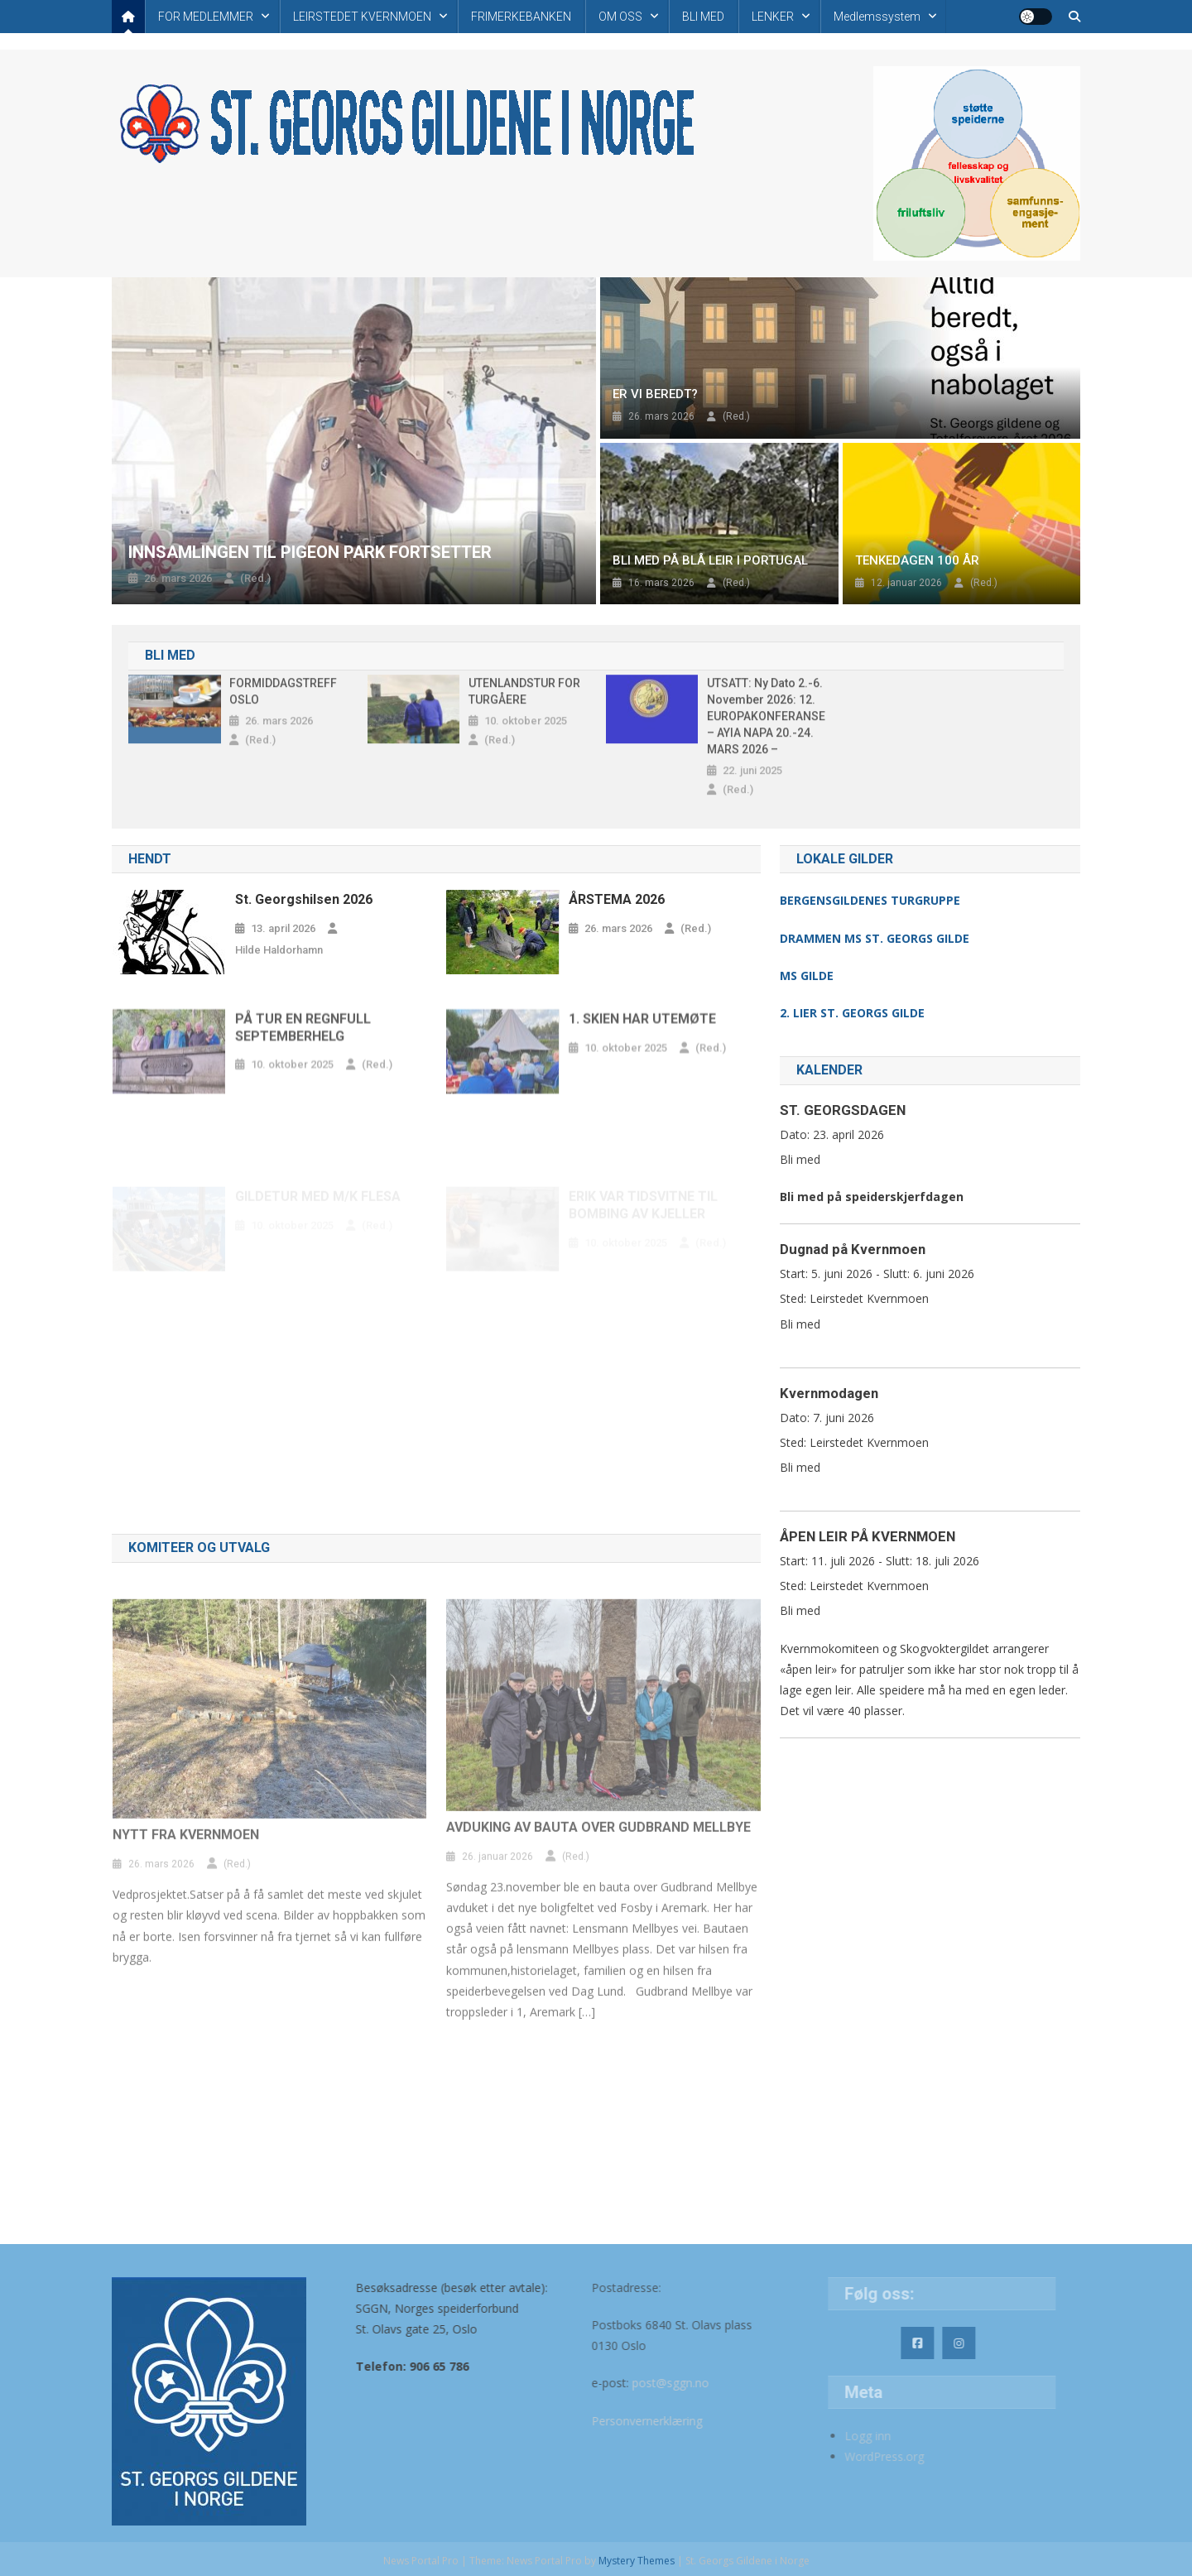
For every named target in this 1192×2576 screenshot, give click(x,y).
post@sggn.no (627, 2383)
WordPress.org (850, 2456)
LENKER (773, 16)
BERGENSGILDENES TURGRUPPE (870, 900)
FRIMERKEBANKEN (521, 16)
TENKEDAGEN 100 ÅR (917, 560)
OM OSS (620, 16)
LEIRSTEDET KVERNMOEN (362, 16)
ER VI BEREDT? (655, 394)
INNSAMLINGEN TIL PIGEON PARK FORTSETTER (310, 552)
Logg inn (833, 2436)
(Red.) (255, 578)
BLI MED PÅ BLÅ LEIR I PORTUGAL (710, 560)
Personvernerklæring (603, 2421)
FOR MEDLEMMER (205, 16)
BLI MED (703, 16)
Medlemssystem (877, 16)
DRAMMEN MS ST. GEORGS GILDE (874, 938)
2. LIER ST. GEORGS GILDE (852, 1013)
